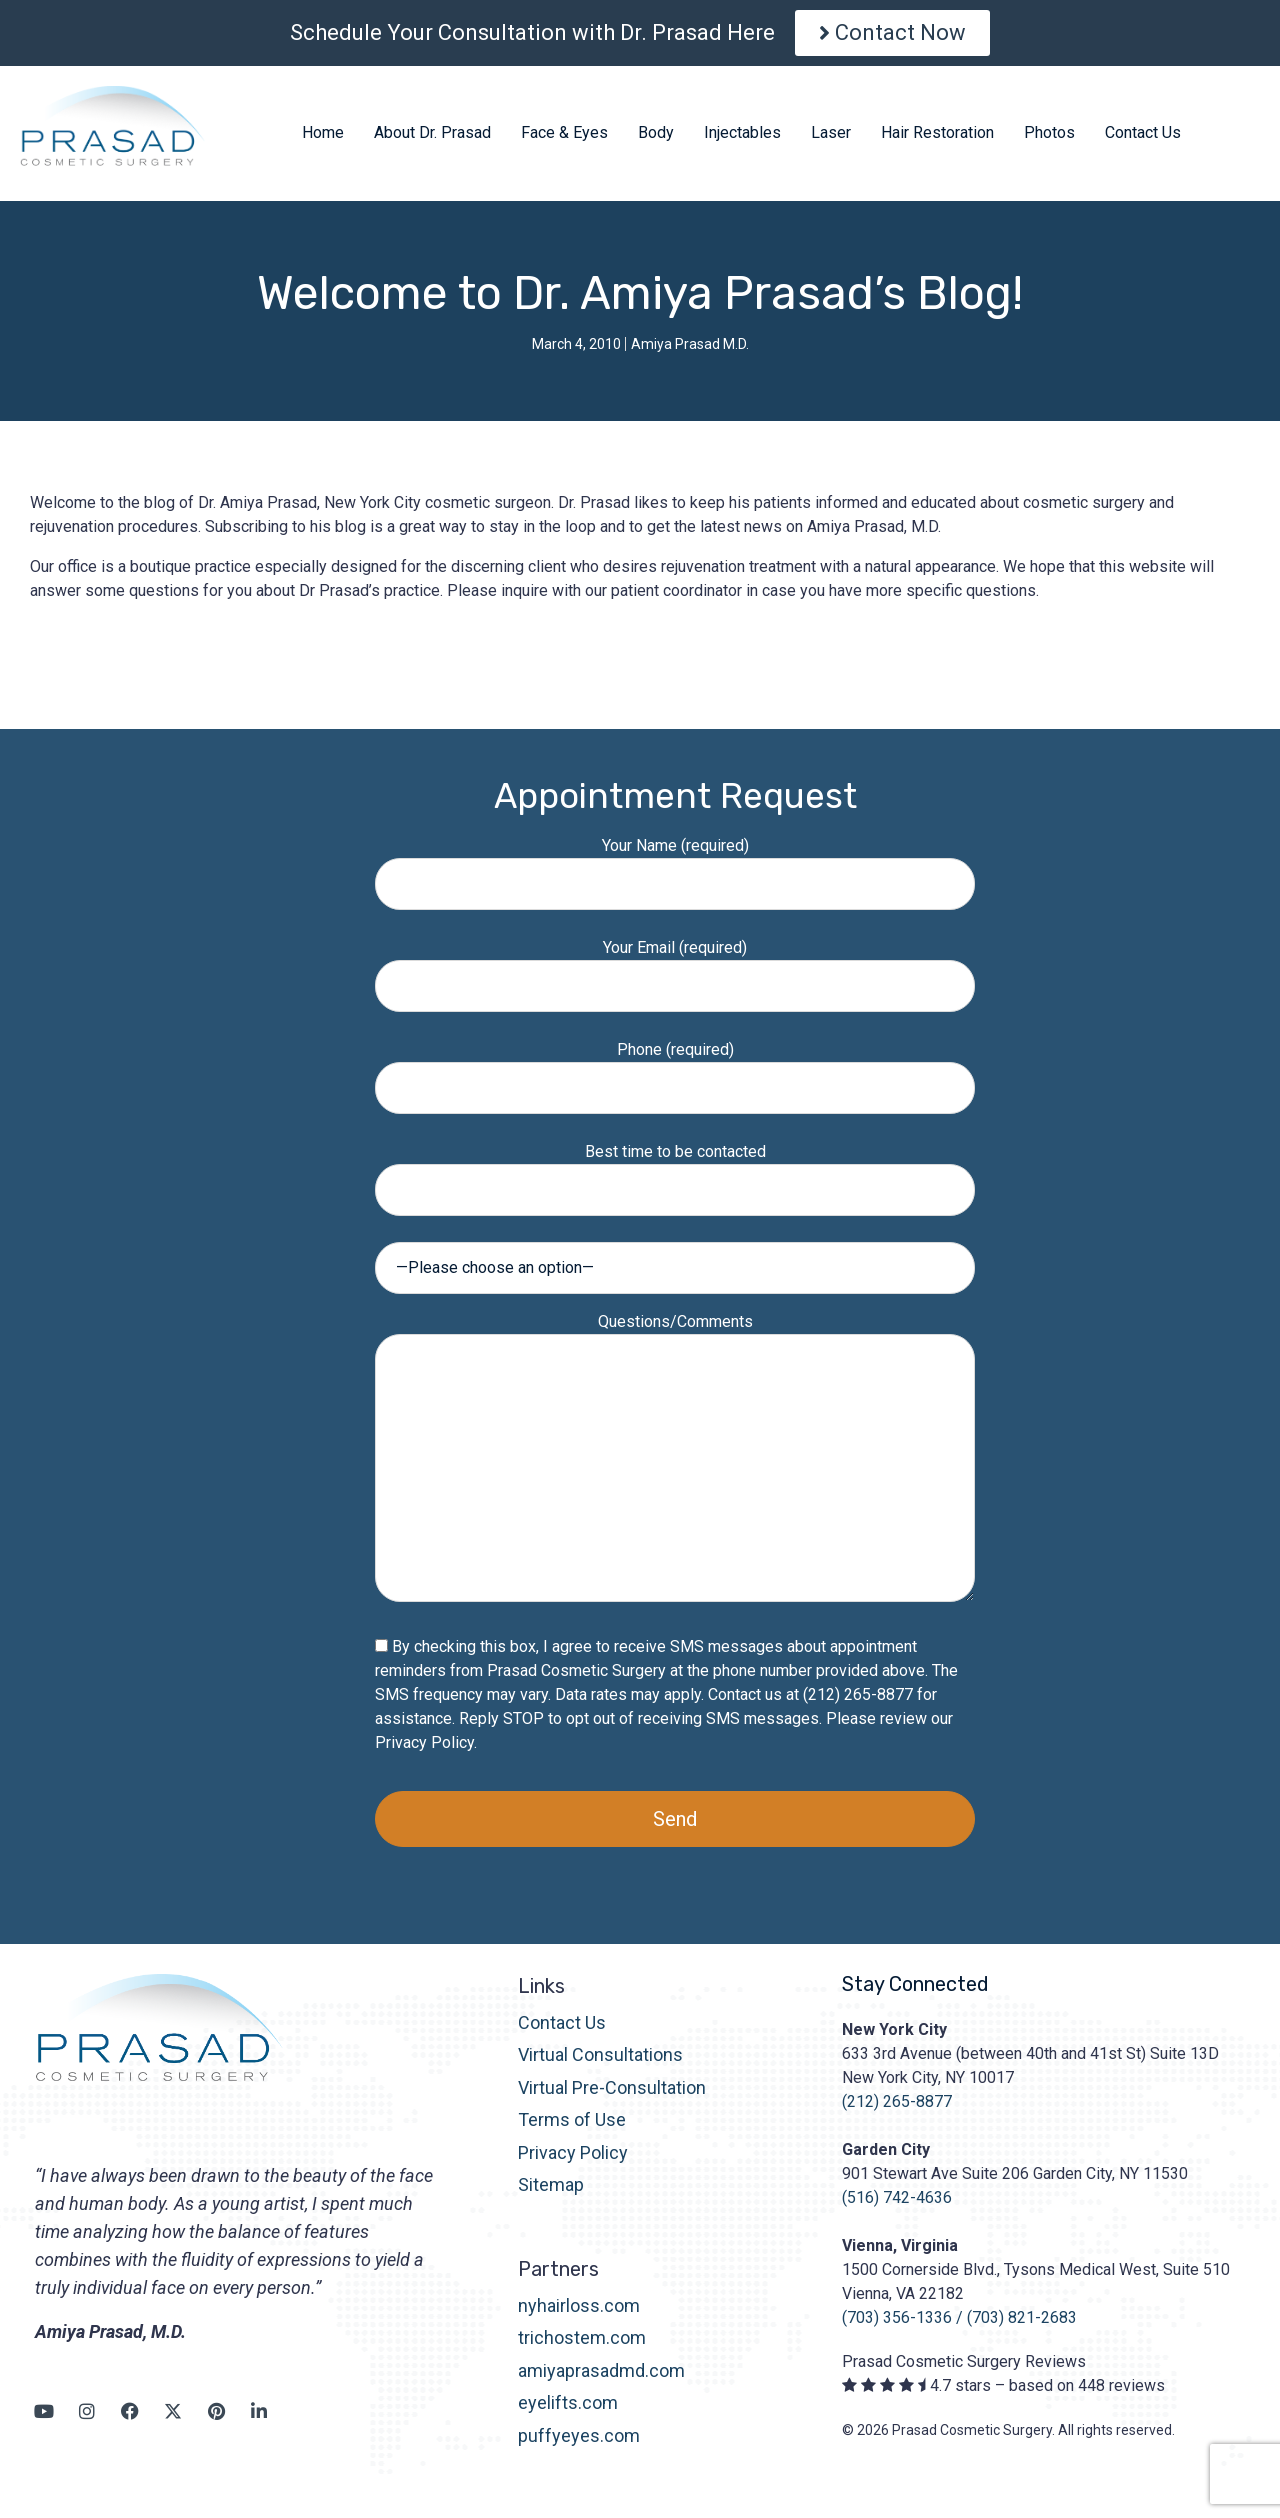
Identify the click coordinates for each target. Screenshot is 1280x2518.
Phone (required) (675, 1068)
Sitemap (551, 2184)
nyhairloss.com (579, 2305)
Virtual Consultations (600, 2054)
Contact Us (562, 2022)
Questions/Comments (675, 1459)
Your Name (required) (675, 864)
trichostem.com (582, 2337)
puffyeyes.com (579, 2435)
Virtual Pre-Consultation (612, 2087)
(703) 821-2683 (1022, 2317)
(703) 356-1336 (897, 2317)
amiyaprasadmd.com (601, 2370)
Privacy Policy (424, 1742)
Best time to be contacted (675, 1170)
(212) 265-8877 (897, 2101)
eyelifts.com (568, 2402)
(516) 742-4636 (897, 2197)
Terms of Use (572, 2119)
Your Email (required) (675, 966)
